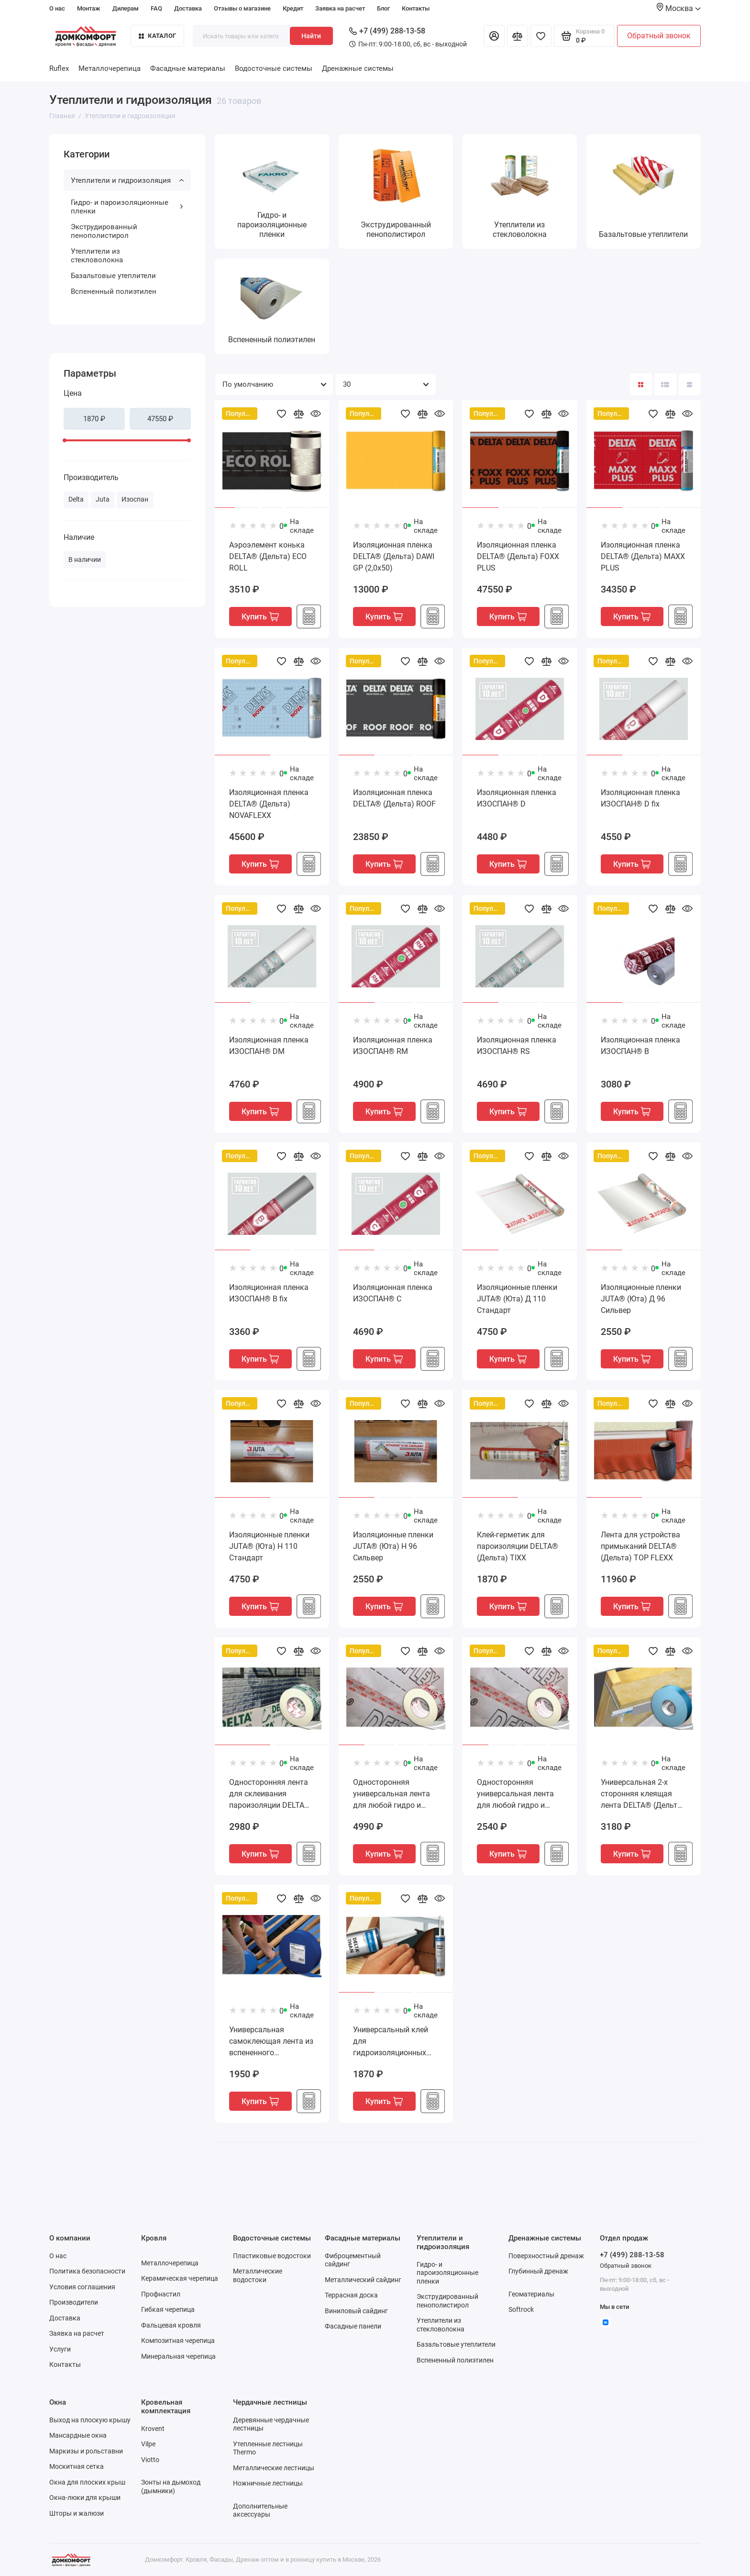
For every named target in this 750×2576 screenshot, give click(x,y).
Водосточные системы (273, 68)
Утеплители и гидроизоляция (127, 180)
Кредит (293, 8)
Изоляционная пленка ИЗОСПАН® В (640, 1045)
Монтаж (88, 8)
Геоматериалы (531, 2294)
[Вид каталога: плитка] (641, 384)
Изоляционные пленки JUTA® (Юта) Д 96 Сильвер (641, 1299)
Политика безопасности (87, 2271)
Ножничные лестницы (268, 2483)
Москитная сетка (76, 2466)
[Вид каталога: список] (665, 384)
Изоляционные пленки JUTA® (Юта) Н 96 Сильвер (393, 1546)
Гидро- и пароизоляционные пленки (127, 206)
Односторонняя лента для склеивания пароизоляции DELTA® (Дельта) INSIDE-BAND (269, 1794)
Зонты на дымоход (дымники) (170, 2486)
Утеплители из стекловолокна (97, 255)
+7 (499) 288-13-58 (387, 30)
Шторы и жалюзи (76, 2513)
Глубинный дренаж (538, 2271)
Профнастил (160, 2294)
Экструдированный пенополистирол (104, 231)
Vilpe (148, 2444)
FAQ (156, 8)
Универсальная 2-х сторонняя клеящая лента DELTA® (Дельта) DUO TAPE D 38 (642, 1794)
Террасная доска (351, 2295)
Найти (311, 36)
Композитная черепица (178, 2340)
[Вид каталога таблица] (690, 384)
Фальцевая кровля (171, 2325)
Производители (73, 2302)
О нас (57, 8)
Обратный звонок (659, 35)
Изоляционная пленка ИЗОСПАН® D (516, 798)
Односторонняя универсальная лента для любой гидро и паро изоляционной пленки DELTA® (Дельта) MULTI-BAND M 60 (519, 1794)
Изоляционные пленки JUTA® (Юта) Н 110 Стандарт (269, 1546)
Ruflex (59, 68)
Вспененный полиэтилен (113, 291)
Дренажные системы (358, 68)
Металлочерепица (109, 68)
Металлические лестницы (273, 2468)
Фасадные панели (353, 2326)
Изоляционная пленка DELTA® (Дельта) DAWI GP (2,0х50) (393, 556)
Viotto (150, 2460)
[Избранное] (540, 36)
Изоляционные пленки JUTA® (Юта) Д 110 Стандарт (517, 1299)
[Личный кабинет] (494, 36)
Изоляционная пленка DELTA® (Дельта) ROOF (394, 798)
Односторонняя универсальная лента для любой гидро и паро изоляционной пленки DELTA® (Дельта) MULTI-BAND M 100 (395, 1794)
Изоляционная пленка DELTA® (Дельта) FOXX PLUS (518, 556)
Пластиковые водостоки (272, 2256)
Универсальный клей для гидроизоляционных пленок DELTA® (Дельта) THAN (390, 2042)
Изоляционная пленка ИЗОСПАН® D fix (640, 798)
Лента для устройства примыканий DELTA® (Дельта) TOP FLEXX (640, 1546)
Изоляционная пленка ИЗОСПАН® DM (269, 1045)
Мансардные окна (78, 2435)
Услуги (60, 2349)
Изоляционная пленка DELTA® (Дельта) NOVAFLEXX (269, 804)
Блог (383, 8)
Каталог (157, 35)
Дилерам (125, 8)
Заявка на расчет (340, 8)
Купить (260, 616)
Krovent (153, 2428)
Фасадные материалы (187, 68)
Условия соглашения (82, 2287)
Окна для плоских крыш (87, 2482)
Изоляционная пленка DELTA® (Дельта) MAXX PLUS (643, 556)
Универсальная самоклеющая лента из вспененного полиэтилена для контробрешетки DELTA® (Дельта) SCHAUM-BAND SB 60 (271, 2042)
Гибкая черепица (168, 2309)
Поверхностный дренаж (546, 2256)
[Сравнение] (517, 36)
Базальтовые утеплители (113, 275)
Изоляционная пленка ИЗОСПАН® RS (516, 1045)
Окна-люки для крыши (85, 2497)
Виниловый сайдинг (356, 2311)
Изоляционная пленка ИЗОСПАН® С (392, 1293)
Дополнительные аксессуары (260, 2510)
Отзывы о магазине (242, 8)
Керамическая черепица (179, 2278)
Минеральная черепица (178, 2356)
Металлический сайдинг (363, 2280)
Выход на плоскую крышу (90, 2420)
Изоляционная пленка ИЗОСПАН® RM (392, 1045)
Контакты (416, 8)
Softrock (521, 2309)
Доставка (188, 8)
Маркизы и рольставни (86, 2451)
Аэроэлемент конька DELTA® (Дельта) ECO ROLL (268, 556)
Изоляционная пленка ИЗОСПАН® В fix (269, 1293)
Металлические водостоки (257, 2275)
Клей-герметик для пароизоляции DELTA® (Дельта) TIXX (517, 1546)
